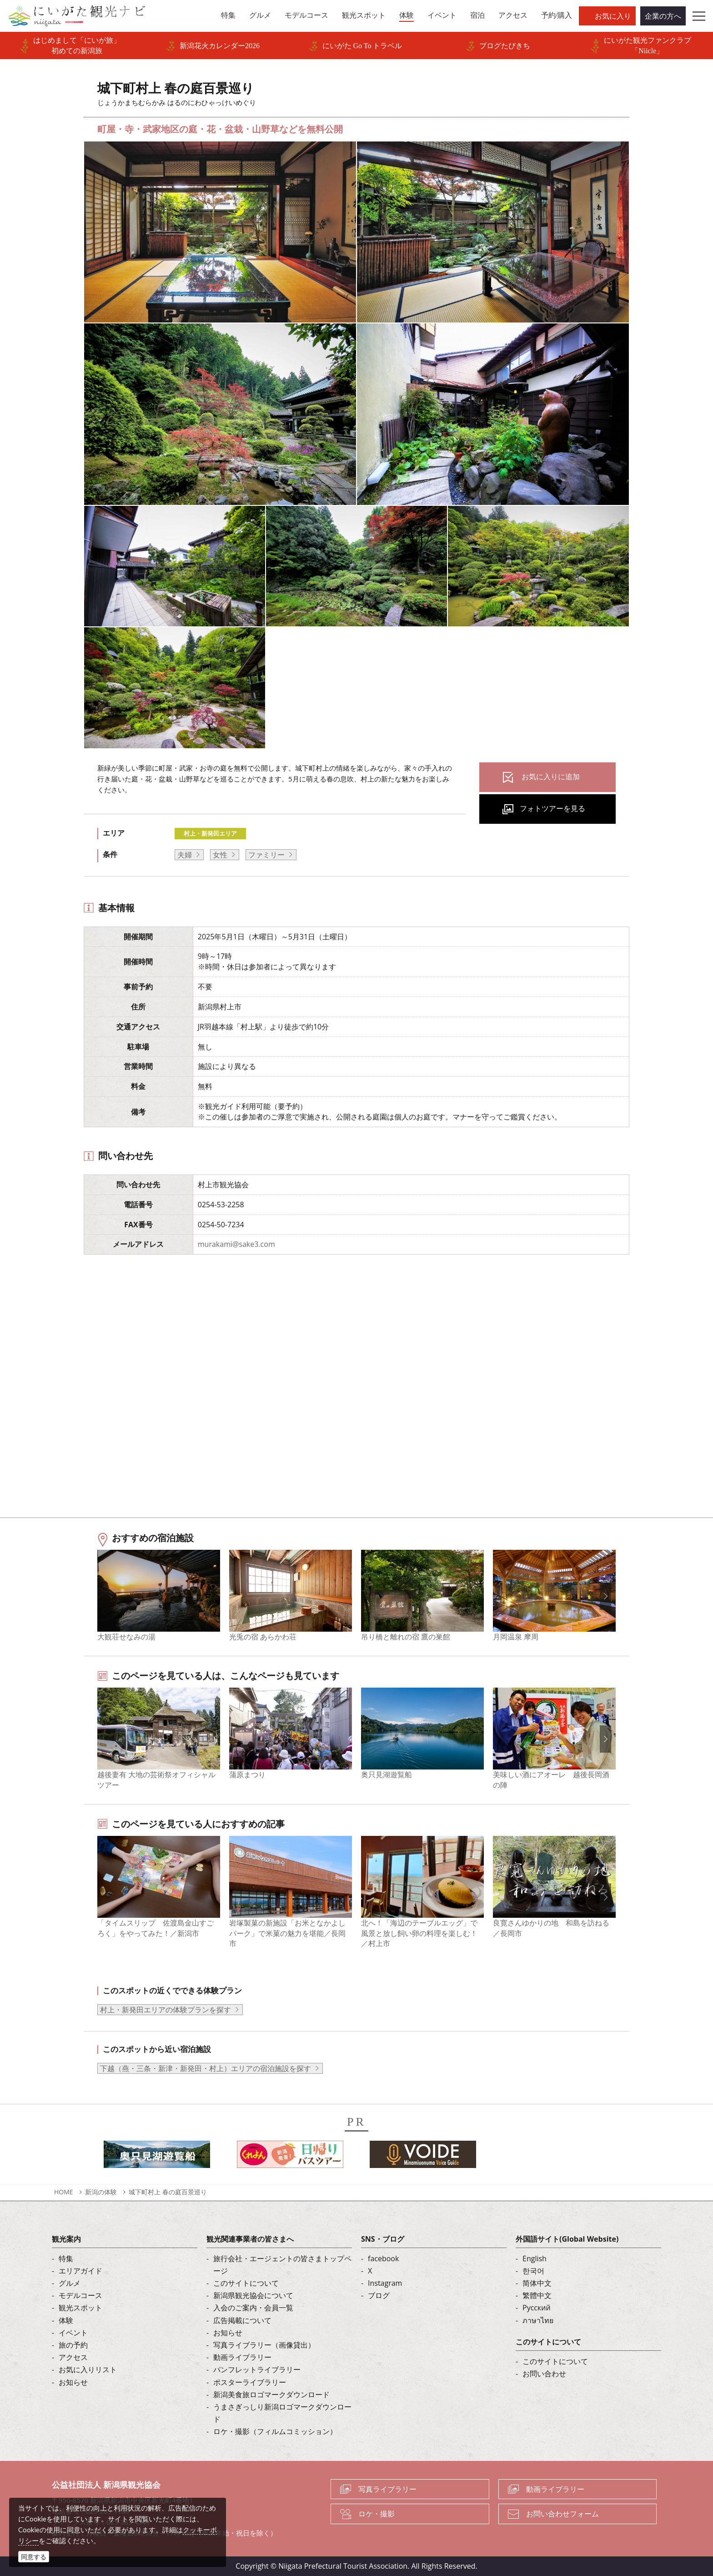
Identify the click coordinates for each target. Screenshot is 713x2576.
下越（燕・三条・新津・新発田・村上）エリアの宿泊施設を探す (205, 2068)
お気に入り (613, 16)
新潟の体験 (101, 2192)
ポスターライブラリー (249, 2382)
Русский (536, 2308)
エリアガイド (80, 2271)
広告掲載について (242, 2320)
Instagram (385, 2283)
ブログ (379, 2295)
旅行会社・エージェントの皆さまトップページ (282, 2264)
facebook (383, 2258)
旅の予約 (73, 2345)
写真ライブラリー (387, 2489)
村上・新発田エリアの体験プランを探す (165, 2010)
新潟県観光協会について (253, 2295)
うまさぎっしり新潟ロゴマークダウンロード (282, 2413)
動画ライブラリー (242, 2357)
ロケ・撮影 (376, 2514)
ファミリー (266, 855)
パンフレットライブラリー (257, 2369)
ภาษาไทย (537, 2320)
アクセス (73, 2357)
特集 (66, 2258)
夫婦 (184, 855)
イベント (73, 2333)
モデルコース (80, 2295)
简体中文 (537, 2283)
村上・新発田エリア (210, 833)
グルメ (69, 2283)
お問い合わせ (544, 2374)
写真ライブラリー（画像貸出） (264, 2345)
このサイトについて (246, 2283)
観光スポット (80, 2308)
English (534, 2258)
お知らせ (73, 2382)
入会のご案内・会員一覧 (253, 2308)
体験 (66, 2320)
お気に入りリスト (88, 2369)
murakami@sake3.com (236, 1244)
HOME (63, 2192)
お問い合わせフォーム (562, 2514)
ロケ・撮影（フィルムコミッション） (275, 2431)
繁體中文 (537, 2295)
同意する (33, 2556)
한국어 (533, 2271)
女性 (220, 855)
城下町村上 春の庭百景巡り (168, 2192)
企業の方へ (663, 16)
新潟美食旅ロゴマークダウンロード (271, 2394)
